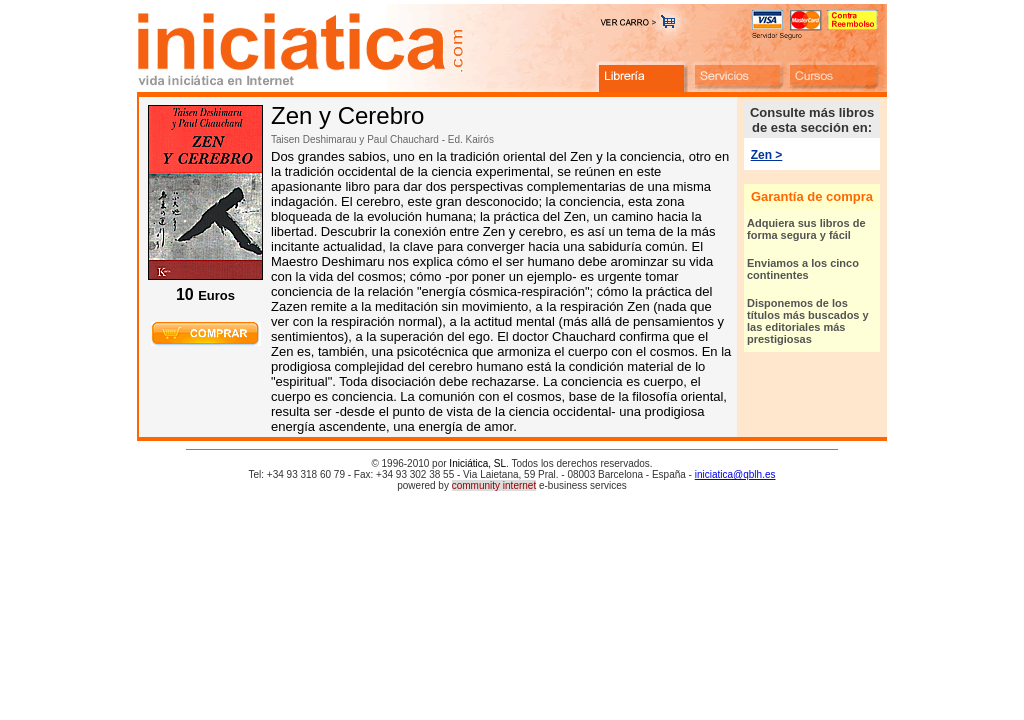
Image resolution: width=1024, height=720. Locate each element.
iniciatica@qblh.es (735, 474)
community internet (494, 485)
